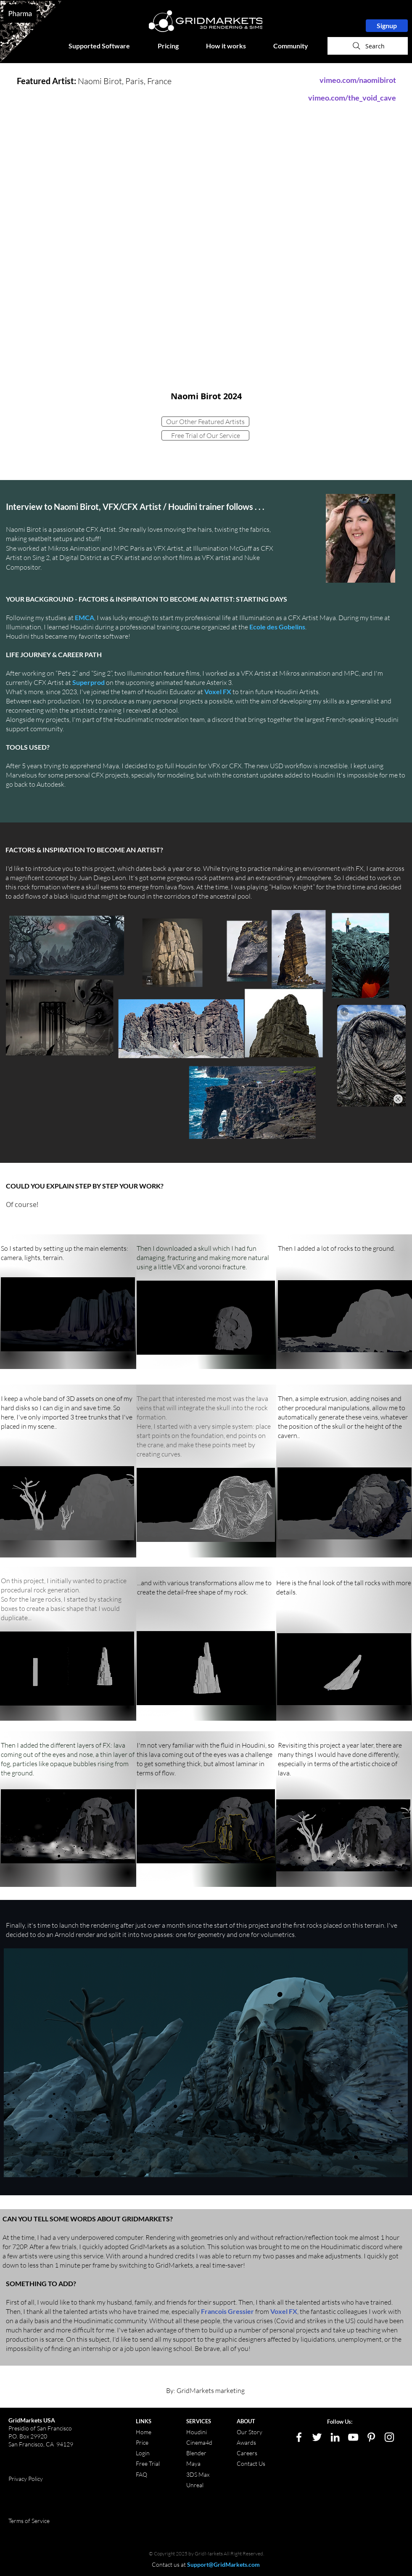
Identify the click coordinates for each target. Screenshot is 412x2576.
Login (143, 2453)
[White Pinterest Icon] (371, 2437)
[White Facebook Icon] (299, 2437)
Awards (246, 2442)
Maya (193, 2463)
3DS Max (197, 2474)
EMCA (84, 617)
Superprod (88, 682)
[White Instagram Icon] (389, 2437)
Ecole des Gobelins (276, 627)
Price (143, 2442)
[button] (106, 45)
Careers (247, 2453)
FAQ (141, 2474)
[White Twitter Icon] (317, 2437)
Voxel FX (217, 691)
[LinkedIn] (335, 2437)
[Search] (367, 46)
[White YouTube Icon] (353, 2437)
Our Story (249, 2431)
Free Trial (148, 2463)
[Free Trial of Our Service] (205, 435)
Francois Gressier (227, 2311)
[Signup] (387, 25)
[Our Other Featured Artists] (205, 422)
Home (143, 2431)
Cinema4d (199, 2442)
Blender (196, 2453)
